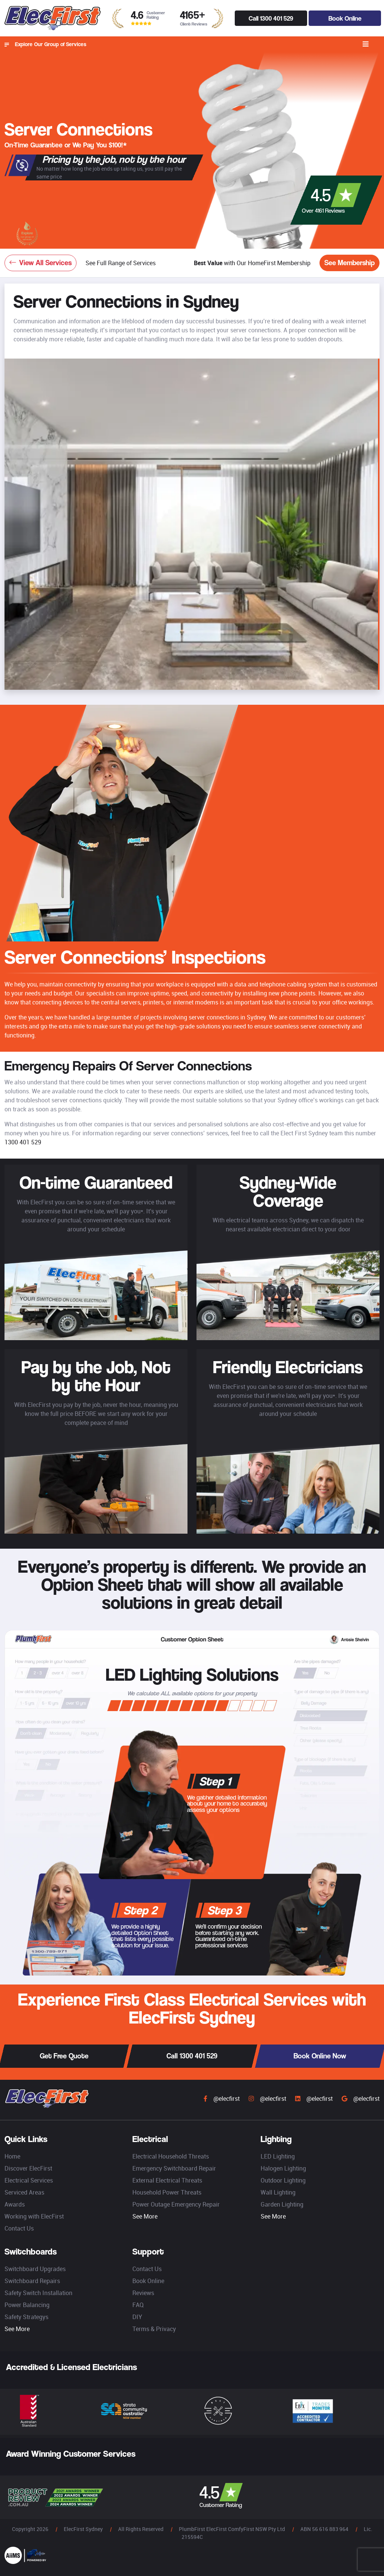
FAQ (138, 2305)
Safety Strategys (26, 2317)
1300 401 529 (22, 1142)
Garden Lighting (282, 2204)
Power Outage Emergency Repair (176, 2204)
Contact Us (19, 2228)
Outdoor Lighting (283, 2180)
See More (145, 2216)
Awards (14, 2204)
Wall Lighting (278, 2192)
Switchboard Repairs (32, 2281)
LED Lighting (278, 2156)
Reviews (143, 2293)
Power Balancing (27, 2305)
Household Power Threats (166, 2192)
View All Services (40, 262)
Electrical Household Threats (170, 2156)
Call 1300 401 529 (271, 18)
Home (12, 2156)
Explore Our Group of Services (45, 44)
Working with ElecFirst (34, 2216)
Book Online (345, 18)
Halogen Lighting (283, 2168)
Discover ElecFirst (28, 2168)
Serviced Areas (24, 2192)
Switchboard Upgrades (35, 2269)
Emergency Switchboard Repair (174, 2168)
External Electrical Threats (167, 2180)
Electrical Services (28, 2180)
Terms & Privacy (154, 2329)
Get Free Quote (64, 2056)
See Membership (349, 262)
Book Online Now (320, 2056)
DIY (137, 2317)
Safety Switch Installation (38, 2293)
